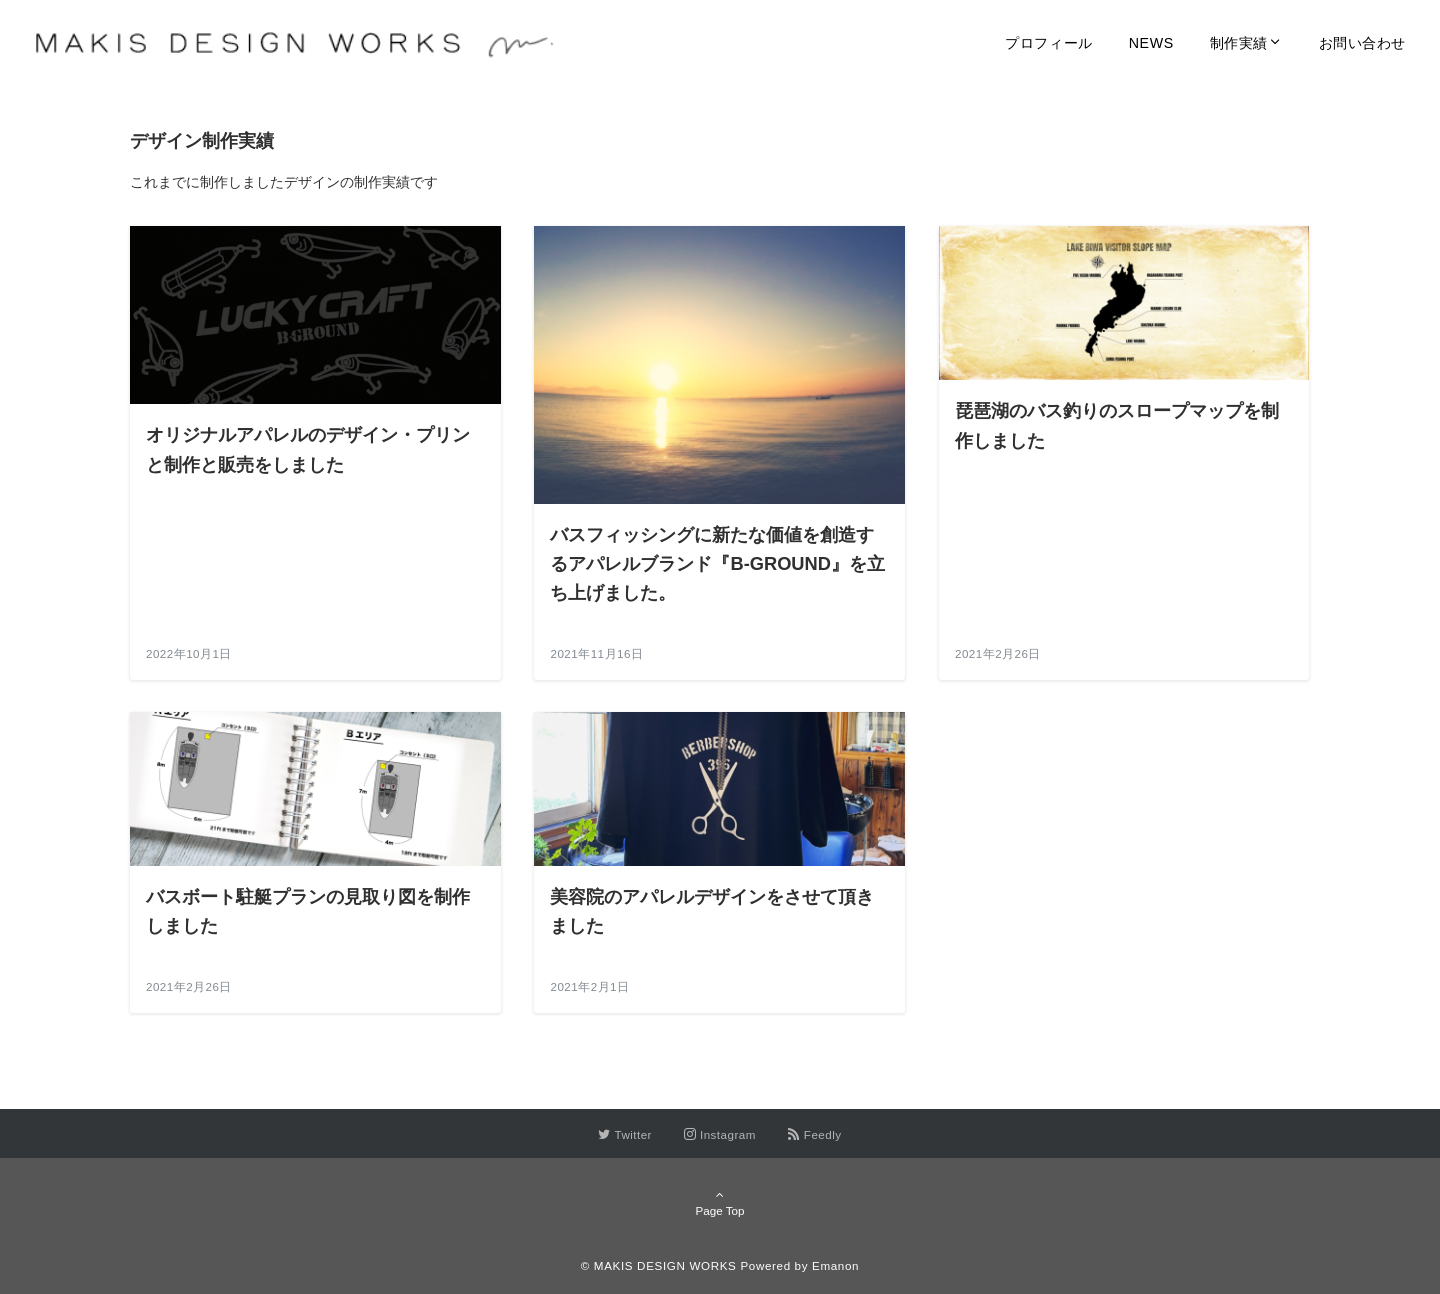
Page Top (720, 1203)
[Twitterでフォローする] (625, 1134)
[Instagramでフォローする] (720, 1134)
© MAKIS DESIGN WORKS (659, 1265)
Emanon (835, 1265)
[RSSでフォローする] (815, 1134)
